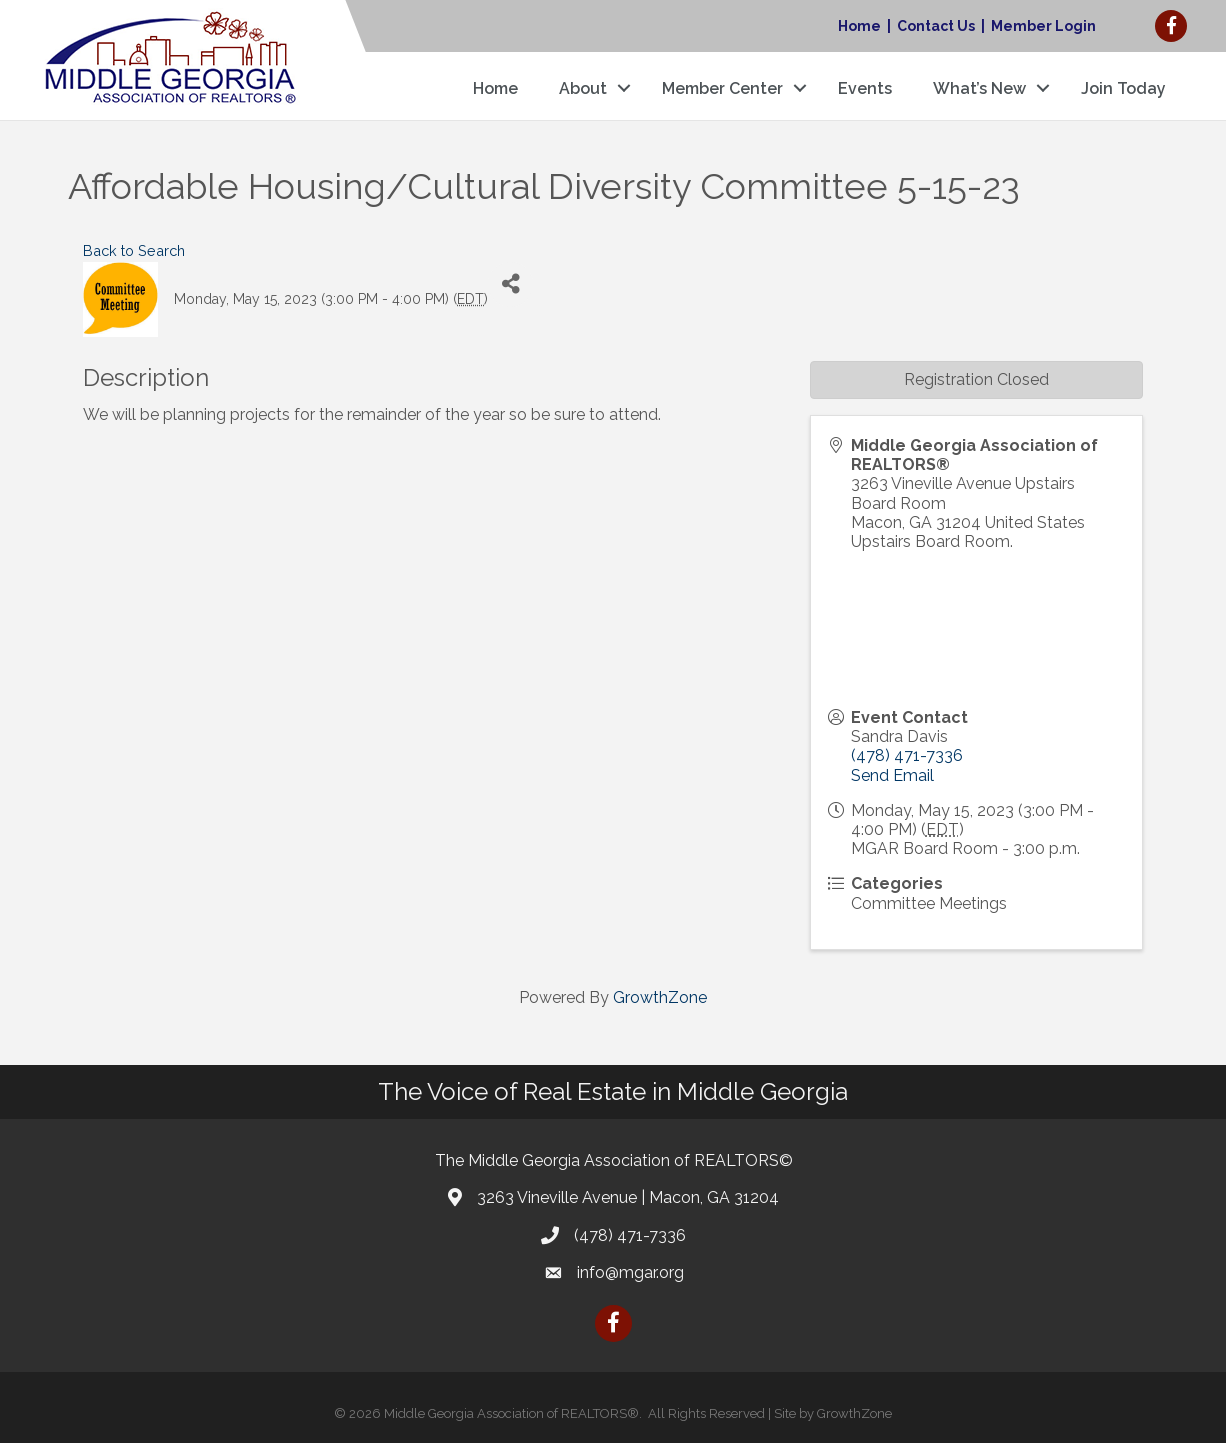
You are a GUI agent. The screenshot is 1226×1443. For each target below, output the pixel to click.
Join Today (1123, 88)
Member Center (722, 88)
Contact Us (936, 26)
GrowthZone (660, 997)
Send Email (892, 775)
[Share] (510, 284)
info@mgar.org (630, 1272)
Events (865, 88)
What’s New (979, 88)
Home (859, 26)
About (583, 88)
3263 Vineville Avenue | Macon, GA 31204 (628, 1197)
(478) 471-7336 (907, 755)
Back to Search (134, 250)
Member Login (1043, 26)
